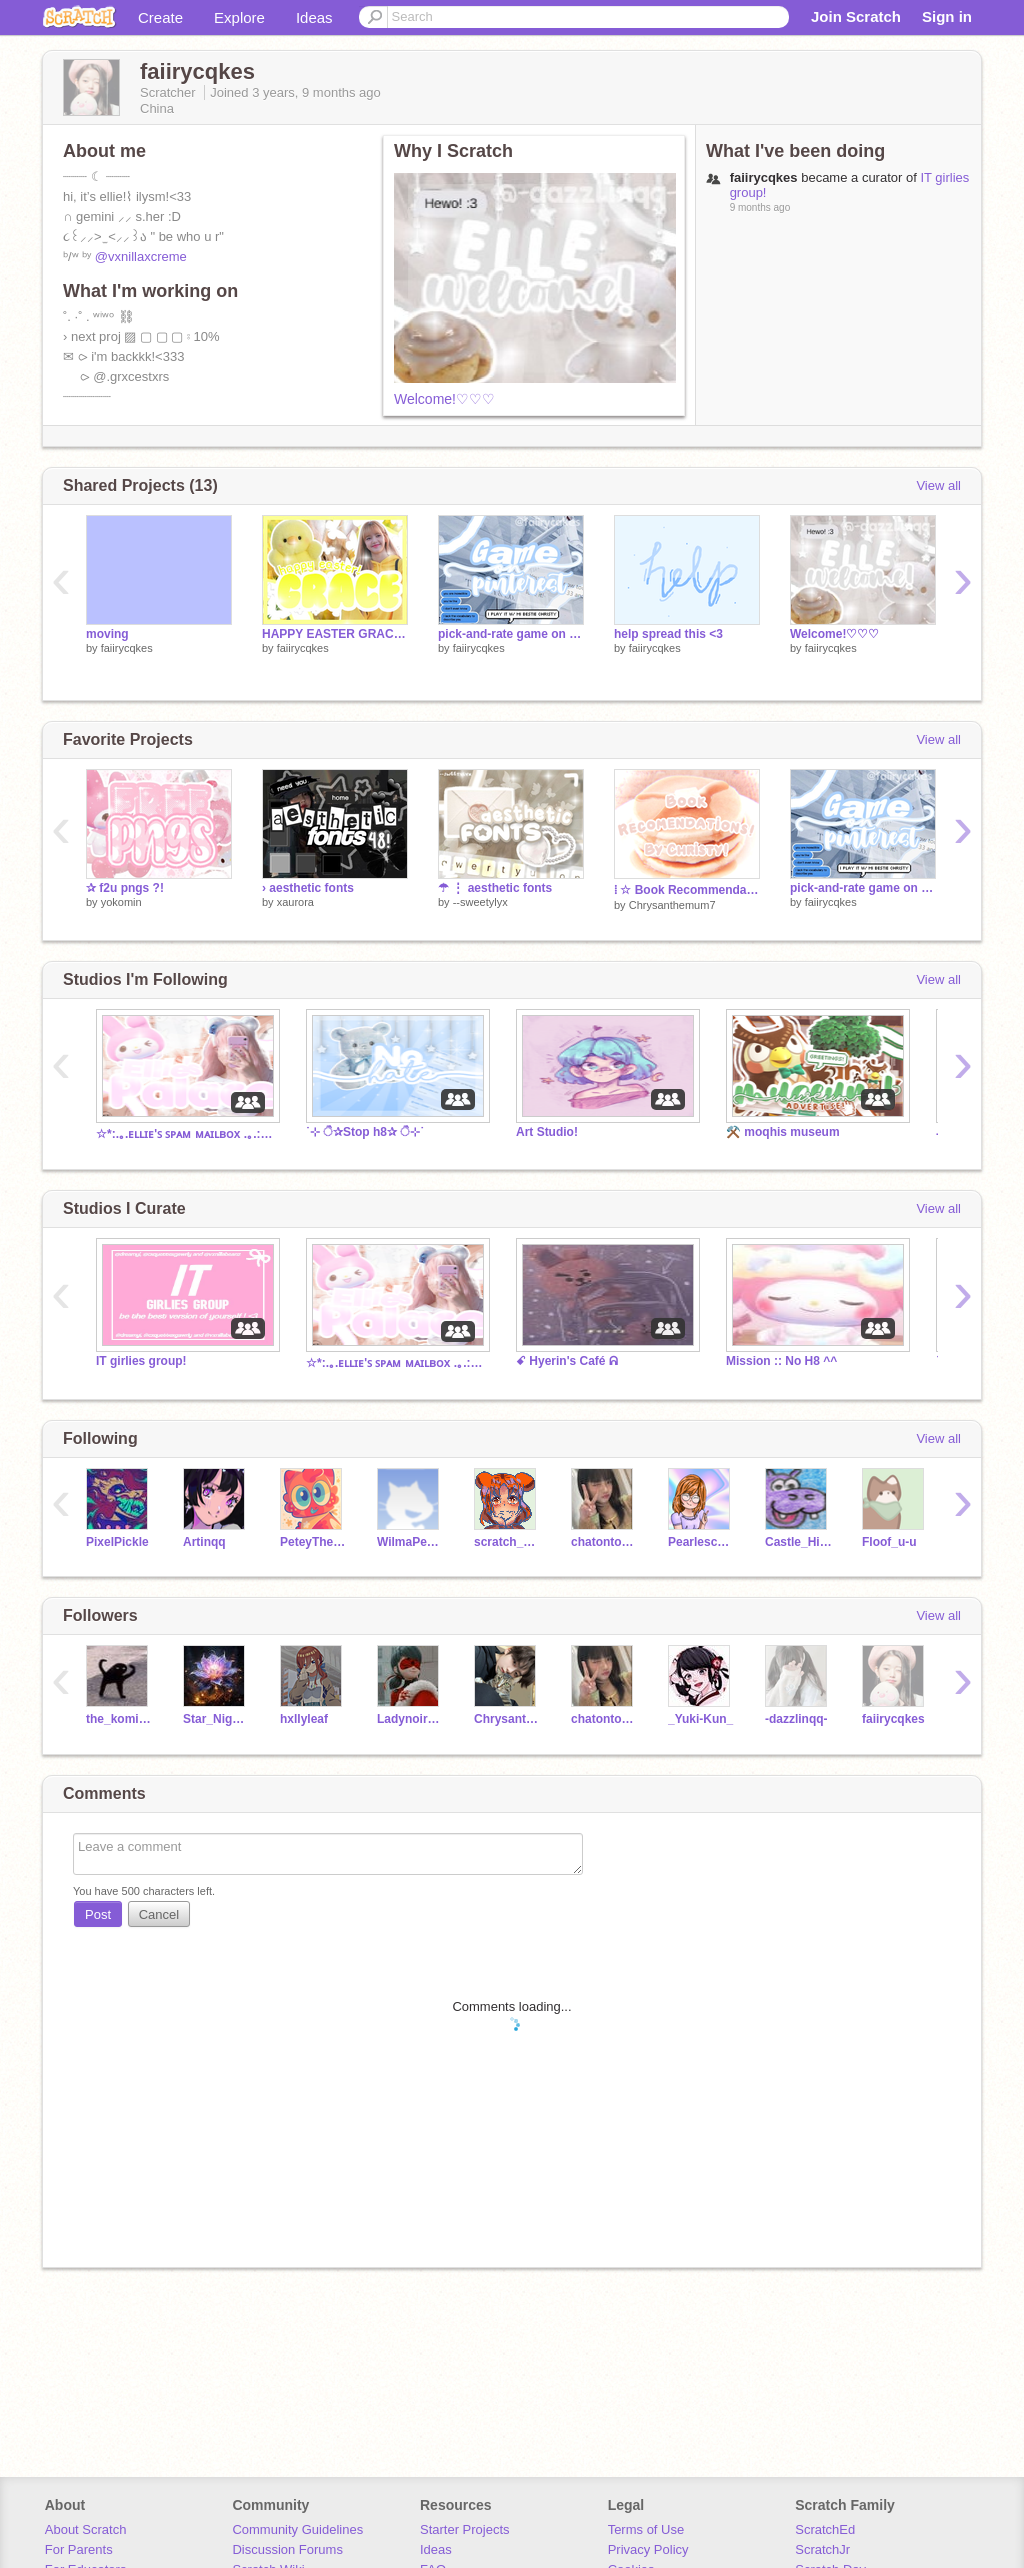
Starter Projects (465, 2529)
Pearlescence (701, 1542)
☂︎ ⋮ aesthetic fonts (495, 888)
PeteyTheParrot (313, 1542)
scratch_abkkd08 (507, 1542)
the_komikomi (119, 1719)
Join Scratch (856, 16)
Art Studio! (547, 1132)
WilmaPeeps (410, 1542)
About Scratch (86, 2529)
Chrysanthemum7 (672, 905)
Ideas (314, 17)
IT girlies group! (141, 1361)
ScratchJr (822, 2549)
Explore (239, 17)
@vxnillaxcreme (141, 256)
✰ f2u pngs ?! (125, 888)
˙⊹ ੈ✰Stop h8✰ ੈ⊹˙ (365, 1132)
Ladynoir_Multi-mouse (410, 1719)
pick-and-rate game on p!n (511, 634)
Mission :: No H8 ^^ (781, 1361)
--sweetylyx (480, 902)
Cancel (159, 1914)
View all (938, 485)
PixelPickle (117, 1542)
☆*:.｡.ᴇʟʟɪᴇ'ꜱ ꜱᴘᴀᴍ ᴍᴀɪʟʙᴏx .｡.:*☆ (186, 1134)
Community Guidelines (297, 2529)
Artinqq (204, 1542)
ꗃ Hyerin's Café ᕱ (567, 1361)
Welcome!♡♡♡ (444, 399)
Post (98, 1914)
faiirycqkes (127, 648)
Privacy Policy (648, 2549)
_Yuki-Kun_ (700, 1719)
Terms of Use (646, 2529)
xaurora (295, 902)
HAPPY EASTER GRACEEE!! (335, 634)
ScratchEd (825, 2529)
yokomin (121, 902)
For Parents (79, 2549)
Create (160, 17)
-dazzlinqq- (796, 1719)
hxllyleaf (304, 1719)
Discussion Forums (287, 2549)
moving (107, 634)
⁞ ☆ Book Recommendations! (687, 890)
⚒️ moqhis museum (783, 1132)
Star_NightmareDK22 (216, 1719)
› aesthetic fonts (308, 888)
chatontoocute (604, 1542)
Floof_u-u (889, 1542)
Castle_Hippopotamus (798, 1542)
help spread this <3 (668, 634)
